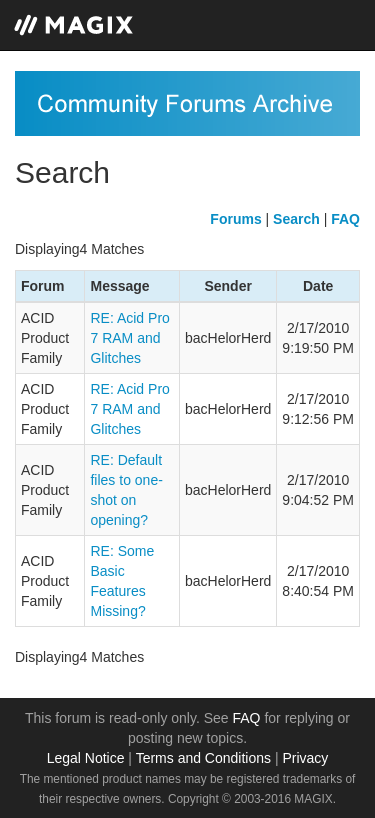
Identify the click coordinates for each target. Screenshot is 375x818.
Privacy (305, 758)
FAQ (247, 718)
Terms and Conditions (203, 758)
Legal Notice (86, 758)
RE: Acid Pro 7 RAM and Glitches (129, 338)
